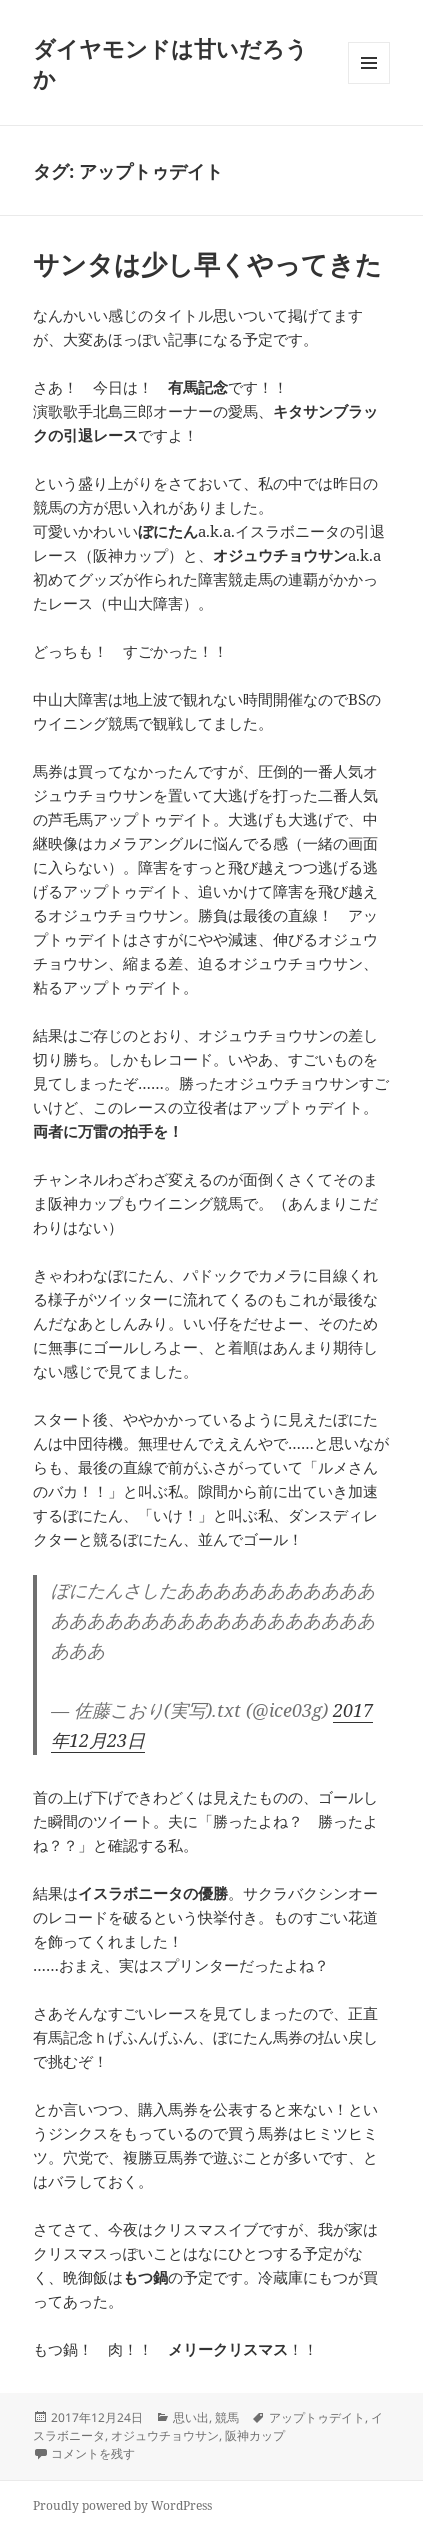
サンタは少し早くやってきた (207, 264)
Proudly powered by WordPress (122, 2505)
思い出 (191, 2417)
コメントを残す (93, 2453)
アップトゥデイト (317, 2417)
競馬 (227, 2417)
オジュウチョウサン (165, 2435)
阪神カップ (255, 2435)
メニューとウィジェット (369, 83)
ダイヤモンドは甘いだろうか (170, 63)
